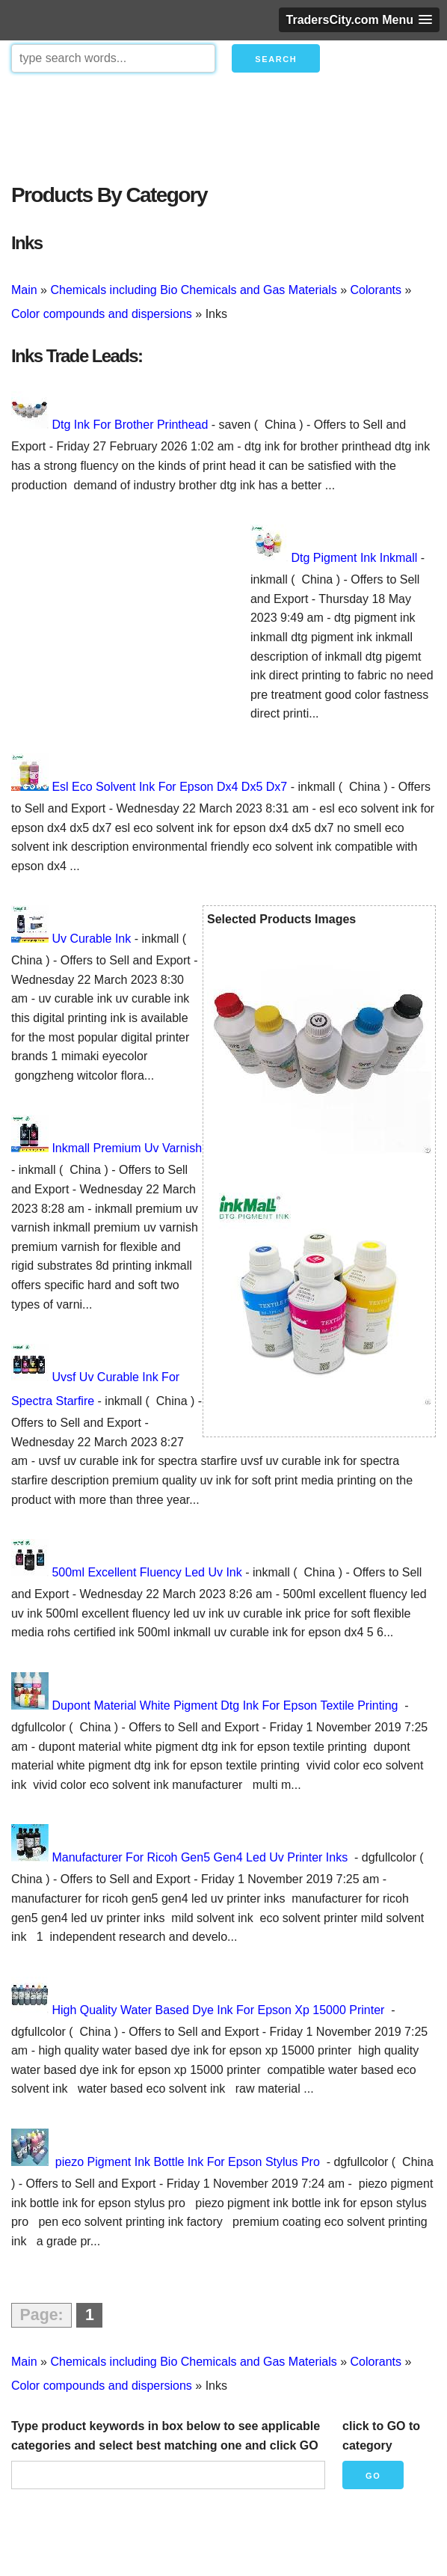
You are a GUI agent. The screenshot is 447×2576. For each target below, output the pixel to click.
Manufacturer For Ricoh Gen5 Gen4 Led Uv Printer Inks (201, 1857)
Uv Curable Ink (91, 938)
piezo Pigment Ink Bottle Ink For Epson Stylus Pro (187, 2162)
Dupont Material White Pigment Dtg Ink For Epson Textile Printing (226, 1705)
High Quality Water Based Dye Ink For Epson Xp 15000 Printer (219, 2010)
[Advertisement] (223, 124)
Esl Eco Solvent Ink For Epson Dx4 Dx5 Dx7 (169, 786)
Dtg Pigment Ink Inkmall (354, 557)
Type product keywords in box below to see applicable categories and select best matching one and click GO (165, 2436)
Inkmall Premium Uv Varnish (127, 1148)
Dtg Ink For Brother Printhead (130, 424)
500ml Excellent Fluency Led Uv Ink (146, 1572)
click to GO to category (381, 2436)
